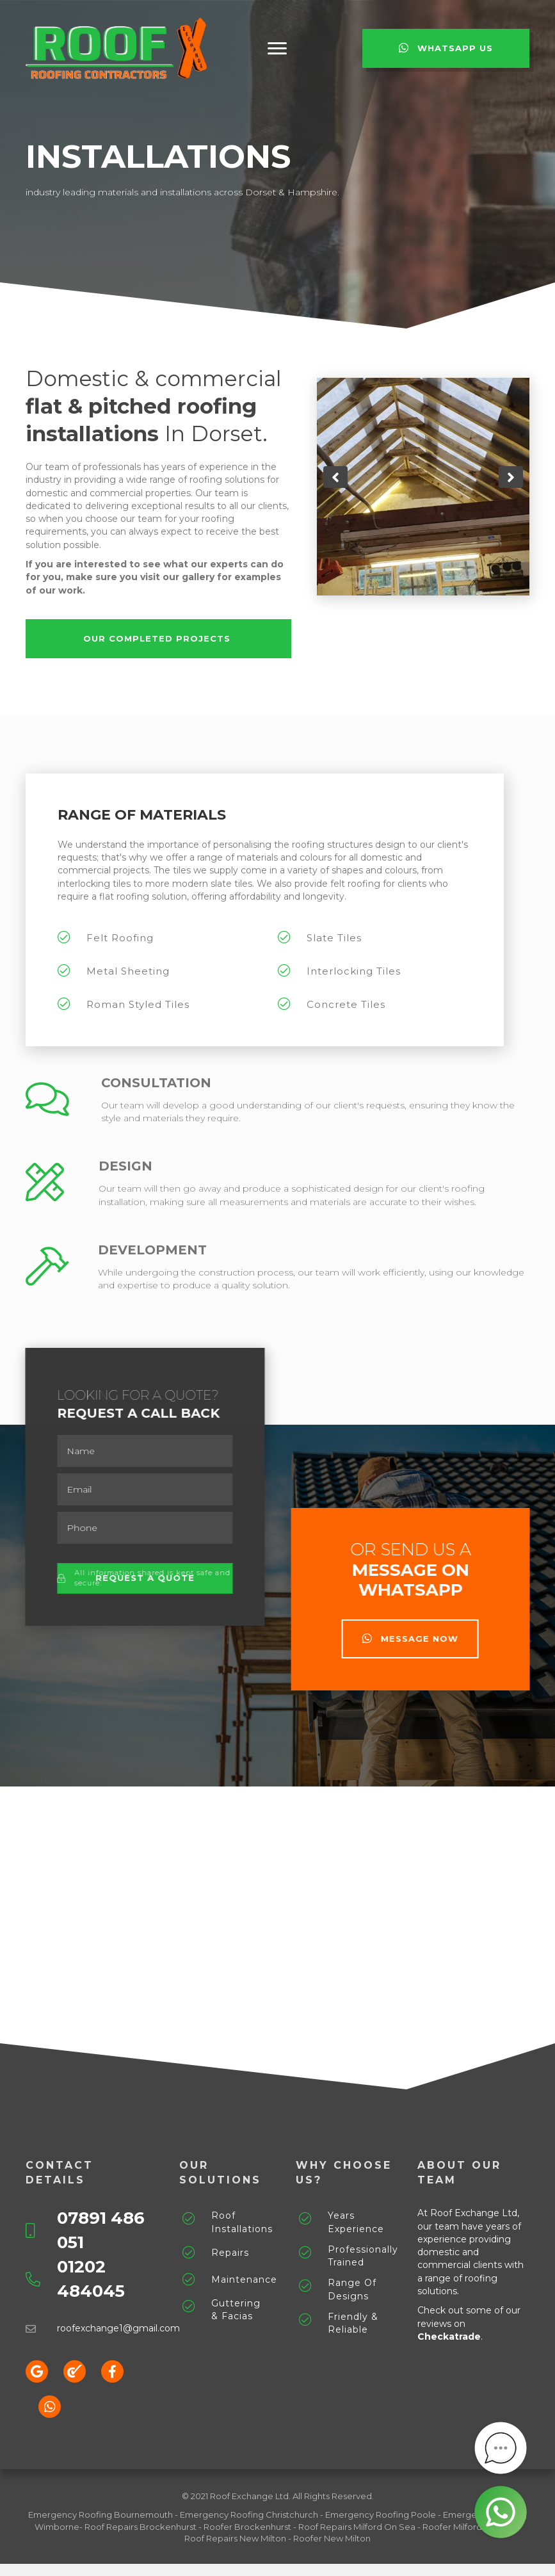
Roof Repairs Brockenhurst (140, 2527)
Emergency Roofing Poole (380, 2514)
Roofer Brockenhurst (247, 2527)
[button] (277, 48)
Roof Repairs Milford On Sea (356, 2527)
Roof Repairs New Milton (235, 2538)
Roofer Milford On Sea (468, 2527)
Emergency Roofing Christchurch (249, 2514)
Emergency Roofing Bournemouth (100, 2514)
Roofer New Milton (332, 2538)
